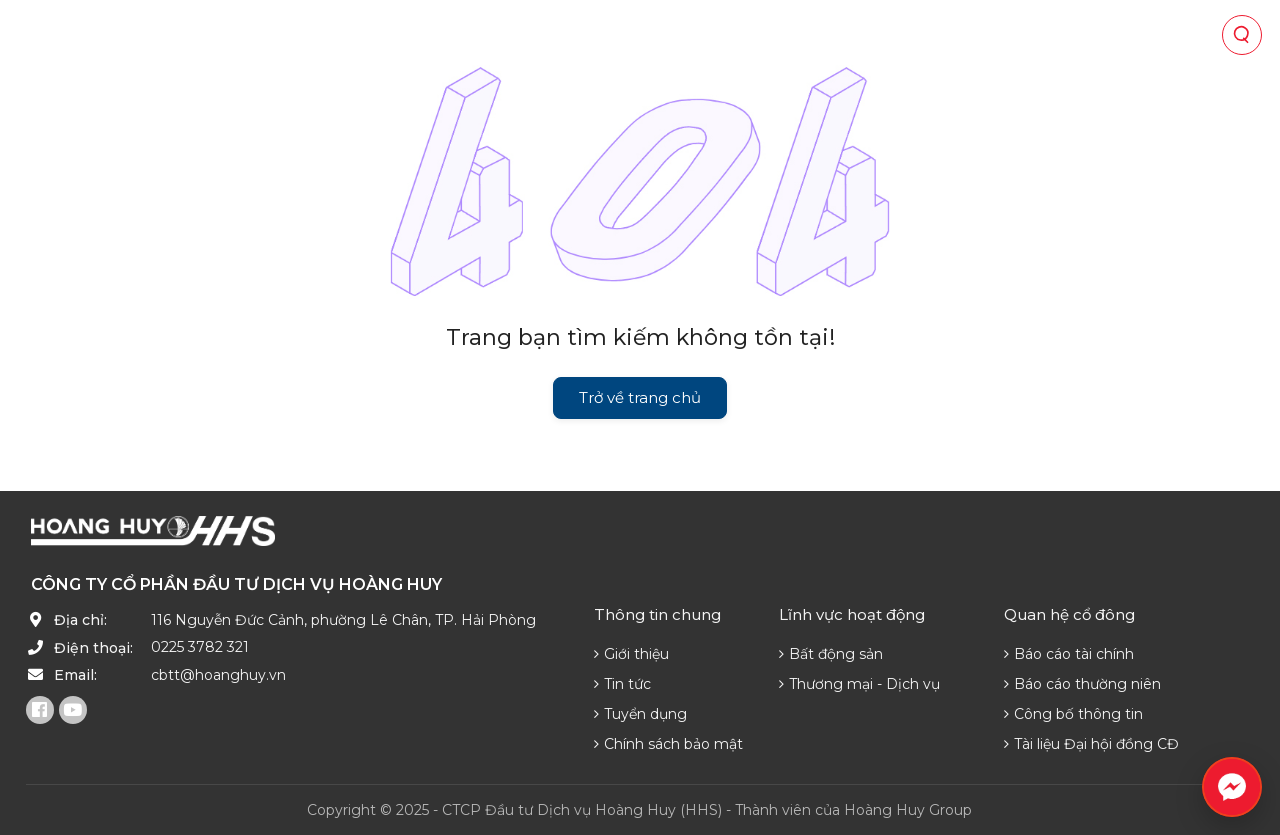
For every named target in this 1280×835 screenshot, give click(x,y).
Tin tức (718, 35)
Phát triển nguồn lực (867, 35)
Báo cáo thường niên (1082, 684)
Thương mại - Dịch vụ (859, 684)
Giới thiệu (631, 654)
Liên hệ (1015, 35)
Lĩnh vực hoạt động (404, 35)
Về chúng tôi (239, 35)
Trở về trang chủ (640, 397)
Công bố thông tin (1073, 714)
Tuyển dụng (640, 714)
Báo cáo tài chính (1069, 654)
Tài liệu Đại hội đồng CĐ (1091, 744)
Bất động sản (831, 654)
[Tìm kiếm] (1242, 35)
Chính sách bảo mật (668, 744)
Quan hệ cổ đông (588, 35)
